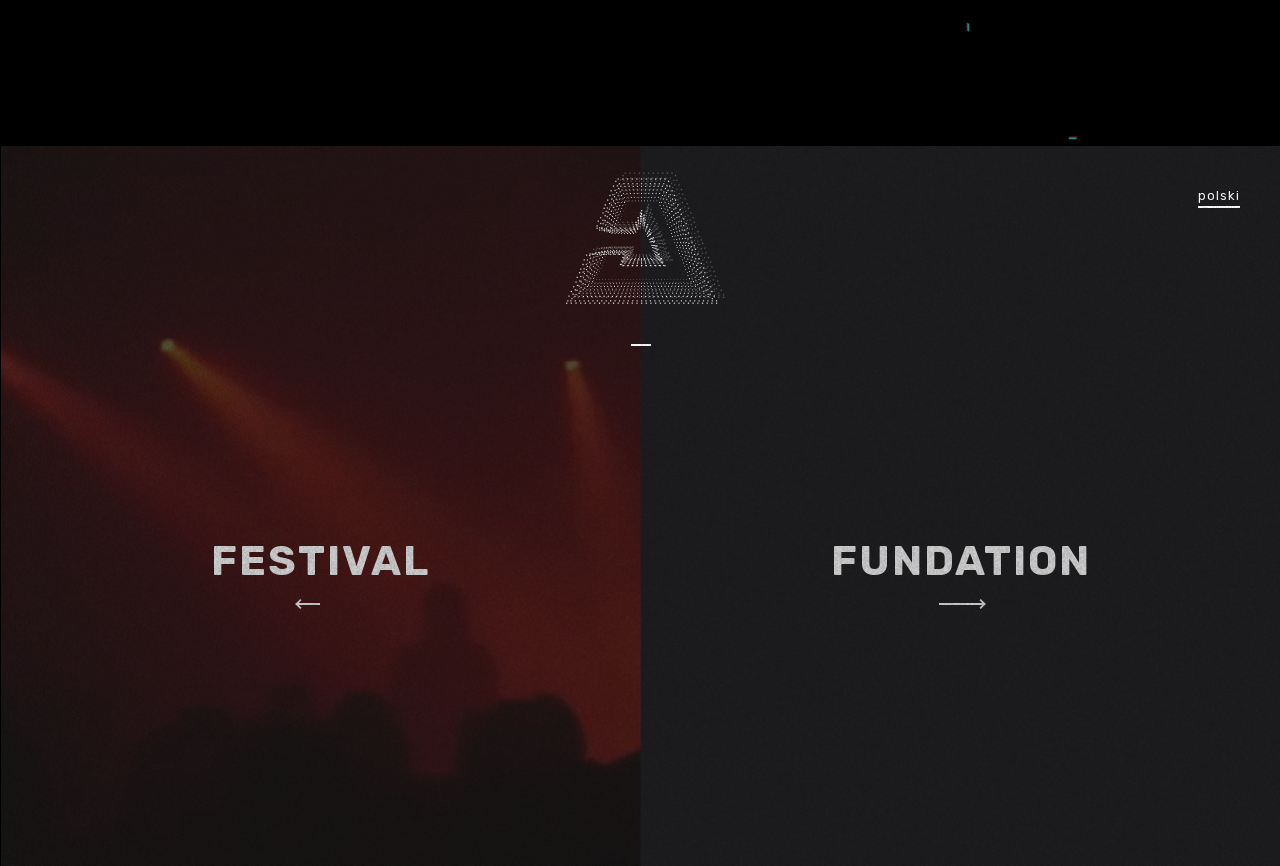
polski (1219, 195)
